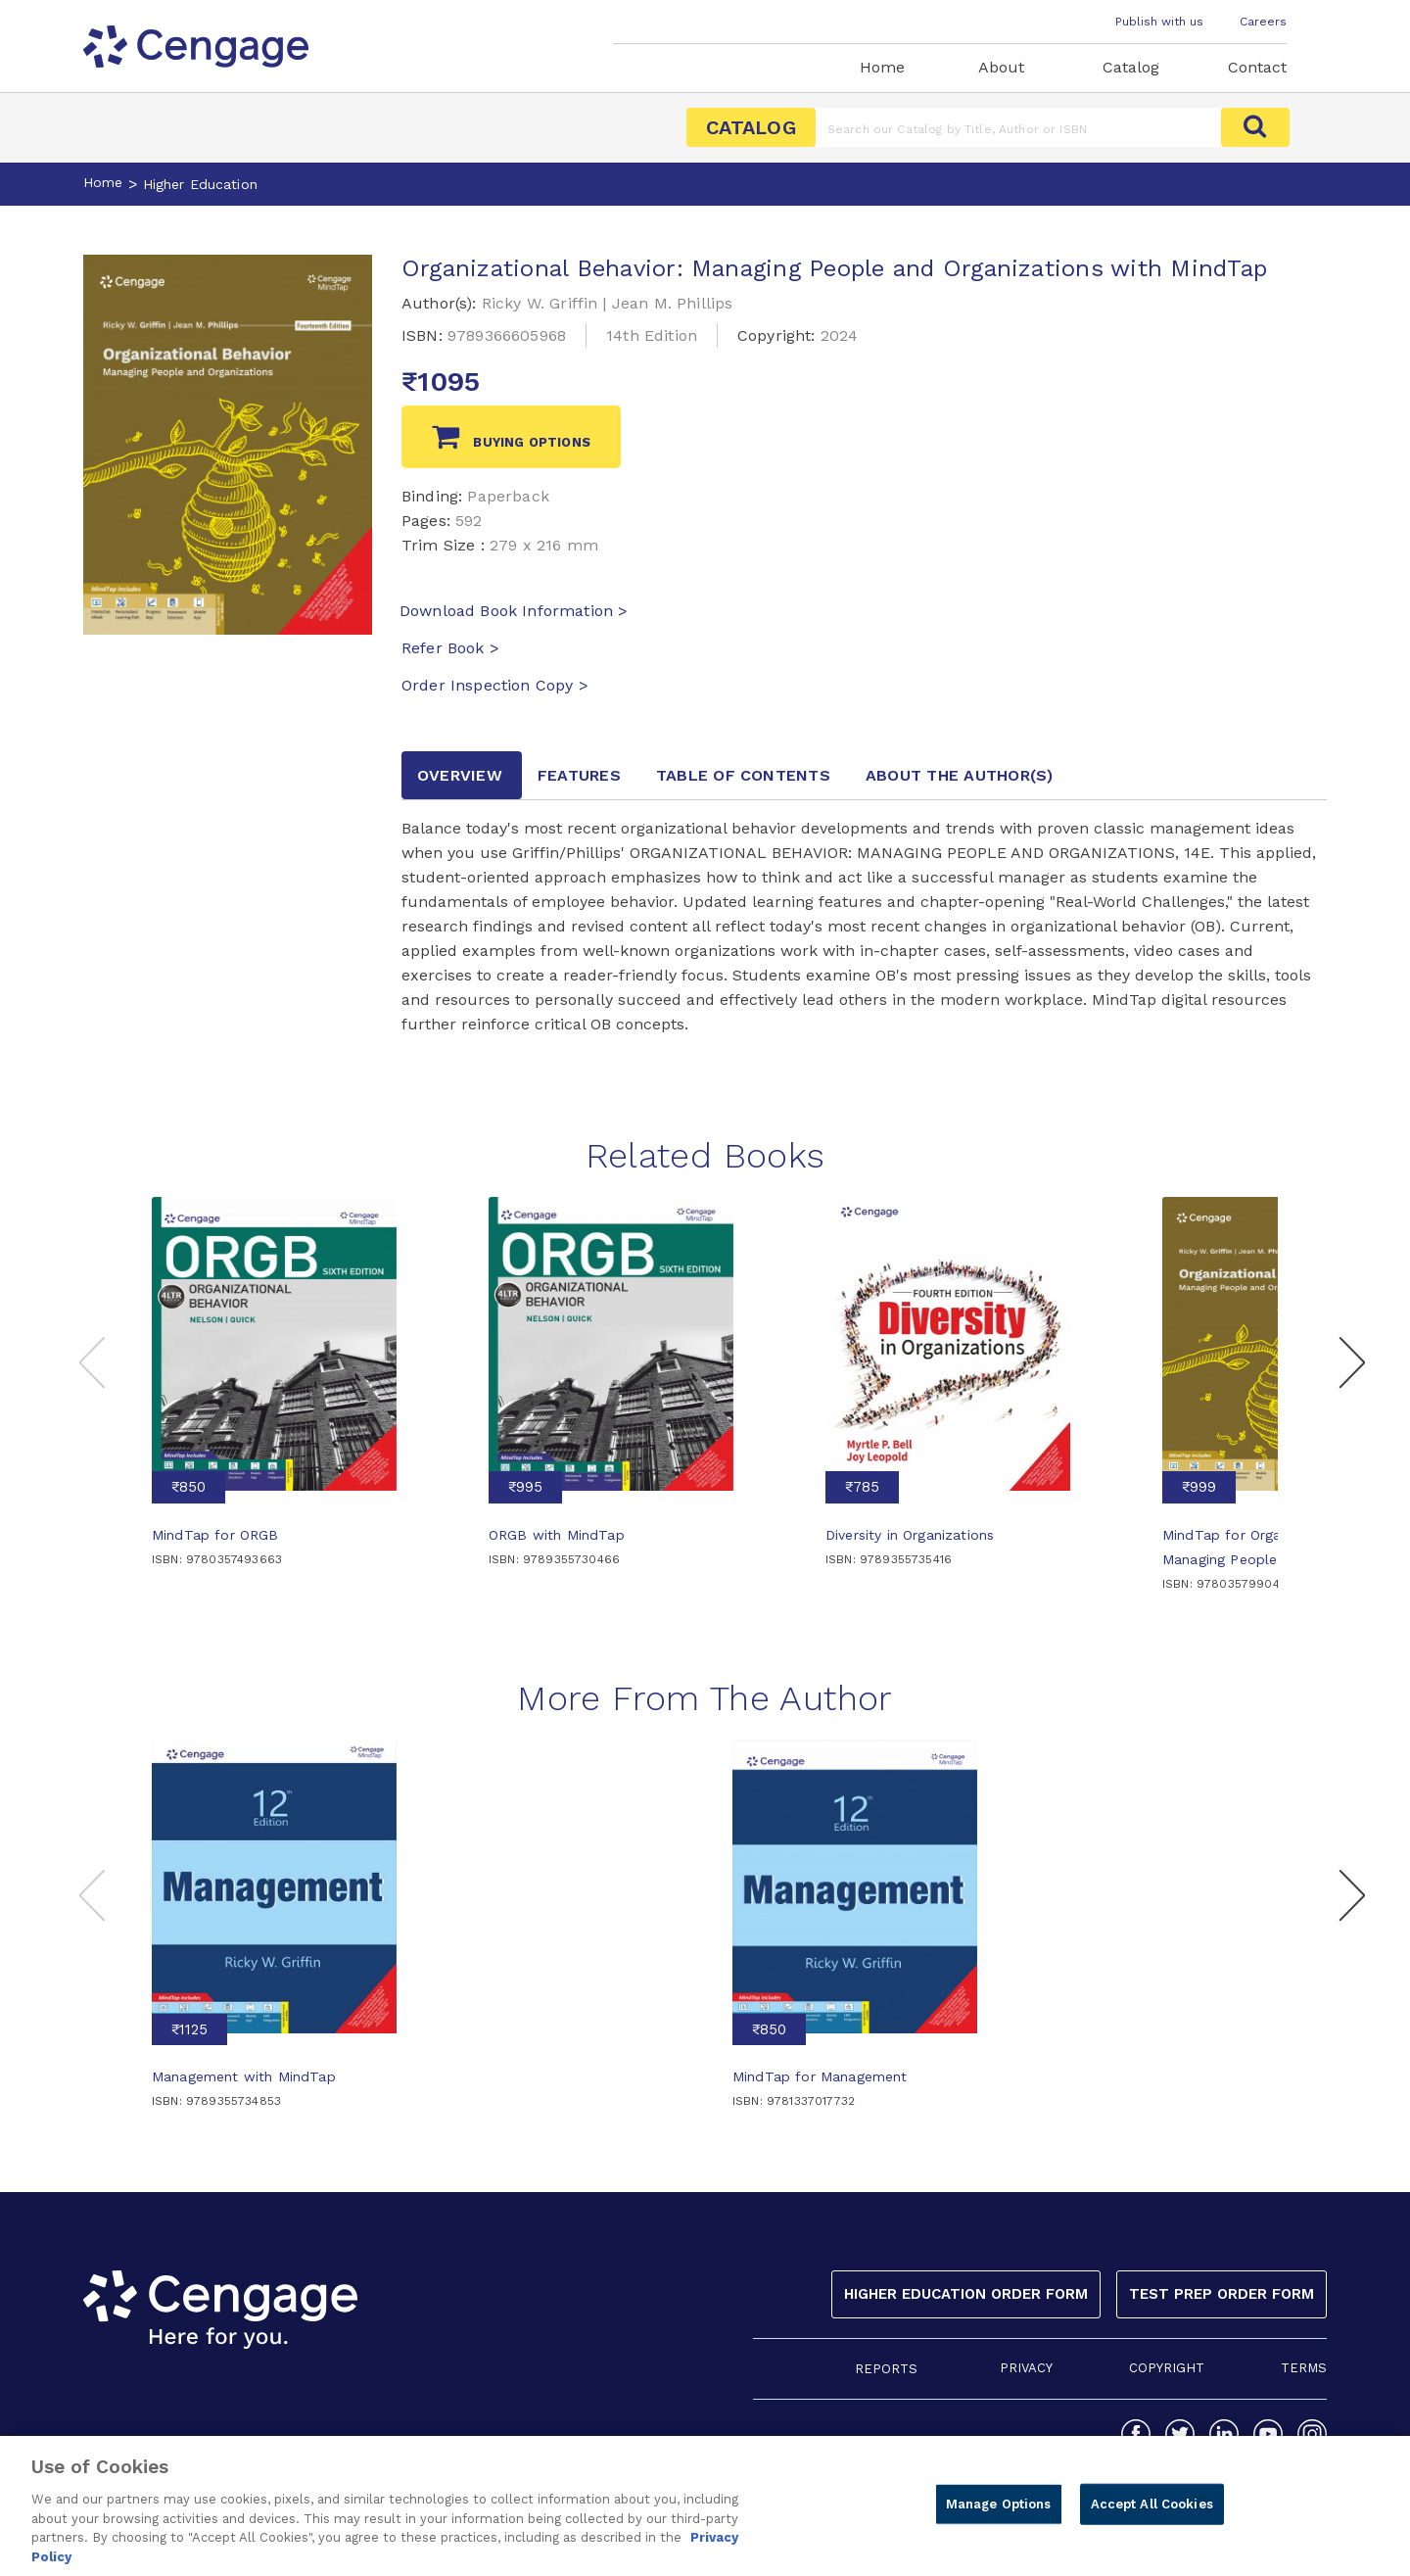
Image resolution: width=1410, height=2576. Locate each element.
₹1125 (189, 2029)
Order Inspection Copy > (494, 685)
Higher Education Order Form (966, 2294)
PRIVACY (1026, 2368)
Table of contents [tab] (743, 775)
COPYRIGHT (1166, 2368)
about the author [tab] (960, 775)
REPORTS (886, 2368)
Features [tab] (579, 775)
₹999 (1199, 1487)
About (1001, 67)
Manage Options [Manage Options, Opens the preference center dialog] (999, 2512)
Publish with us (1159, 21)
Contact (1257, 67)
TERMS (1304, 2368)
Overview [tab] (459, 775)
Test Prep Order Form (1221, 2294)
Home (882, 67)
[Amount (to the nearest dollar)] (1019, 127)
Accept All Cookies (1152, 2512)
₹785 (862, 1487)
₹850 (188, 1487)
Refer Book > (450, 648)
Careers (1263, 21)
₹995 (525, 1487)
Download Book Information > (514, 610)
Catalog (1131, 67)
